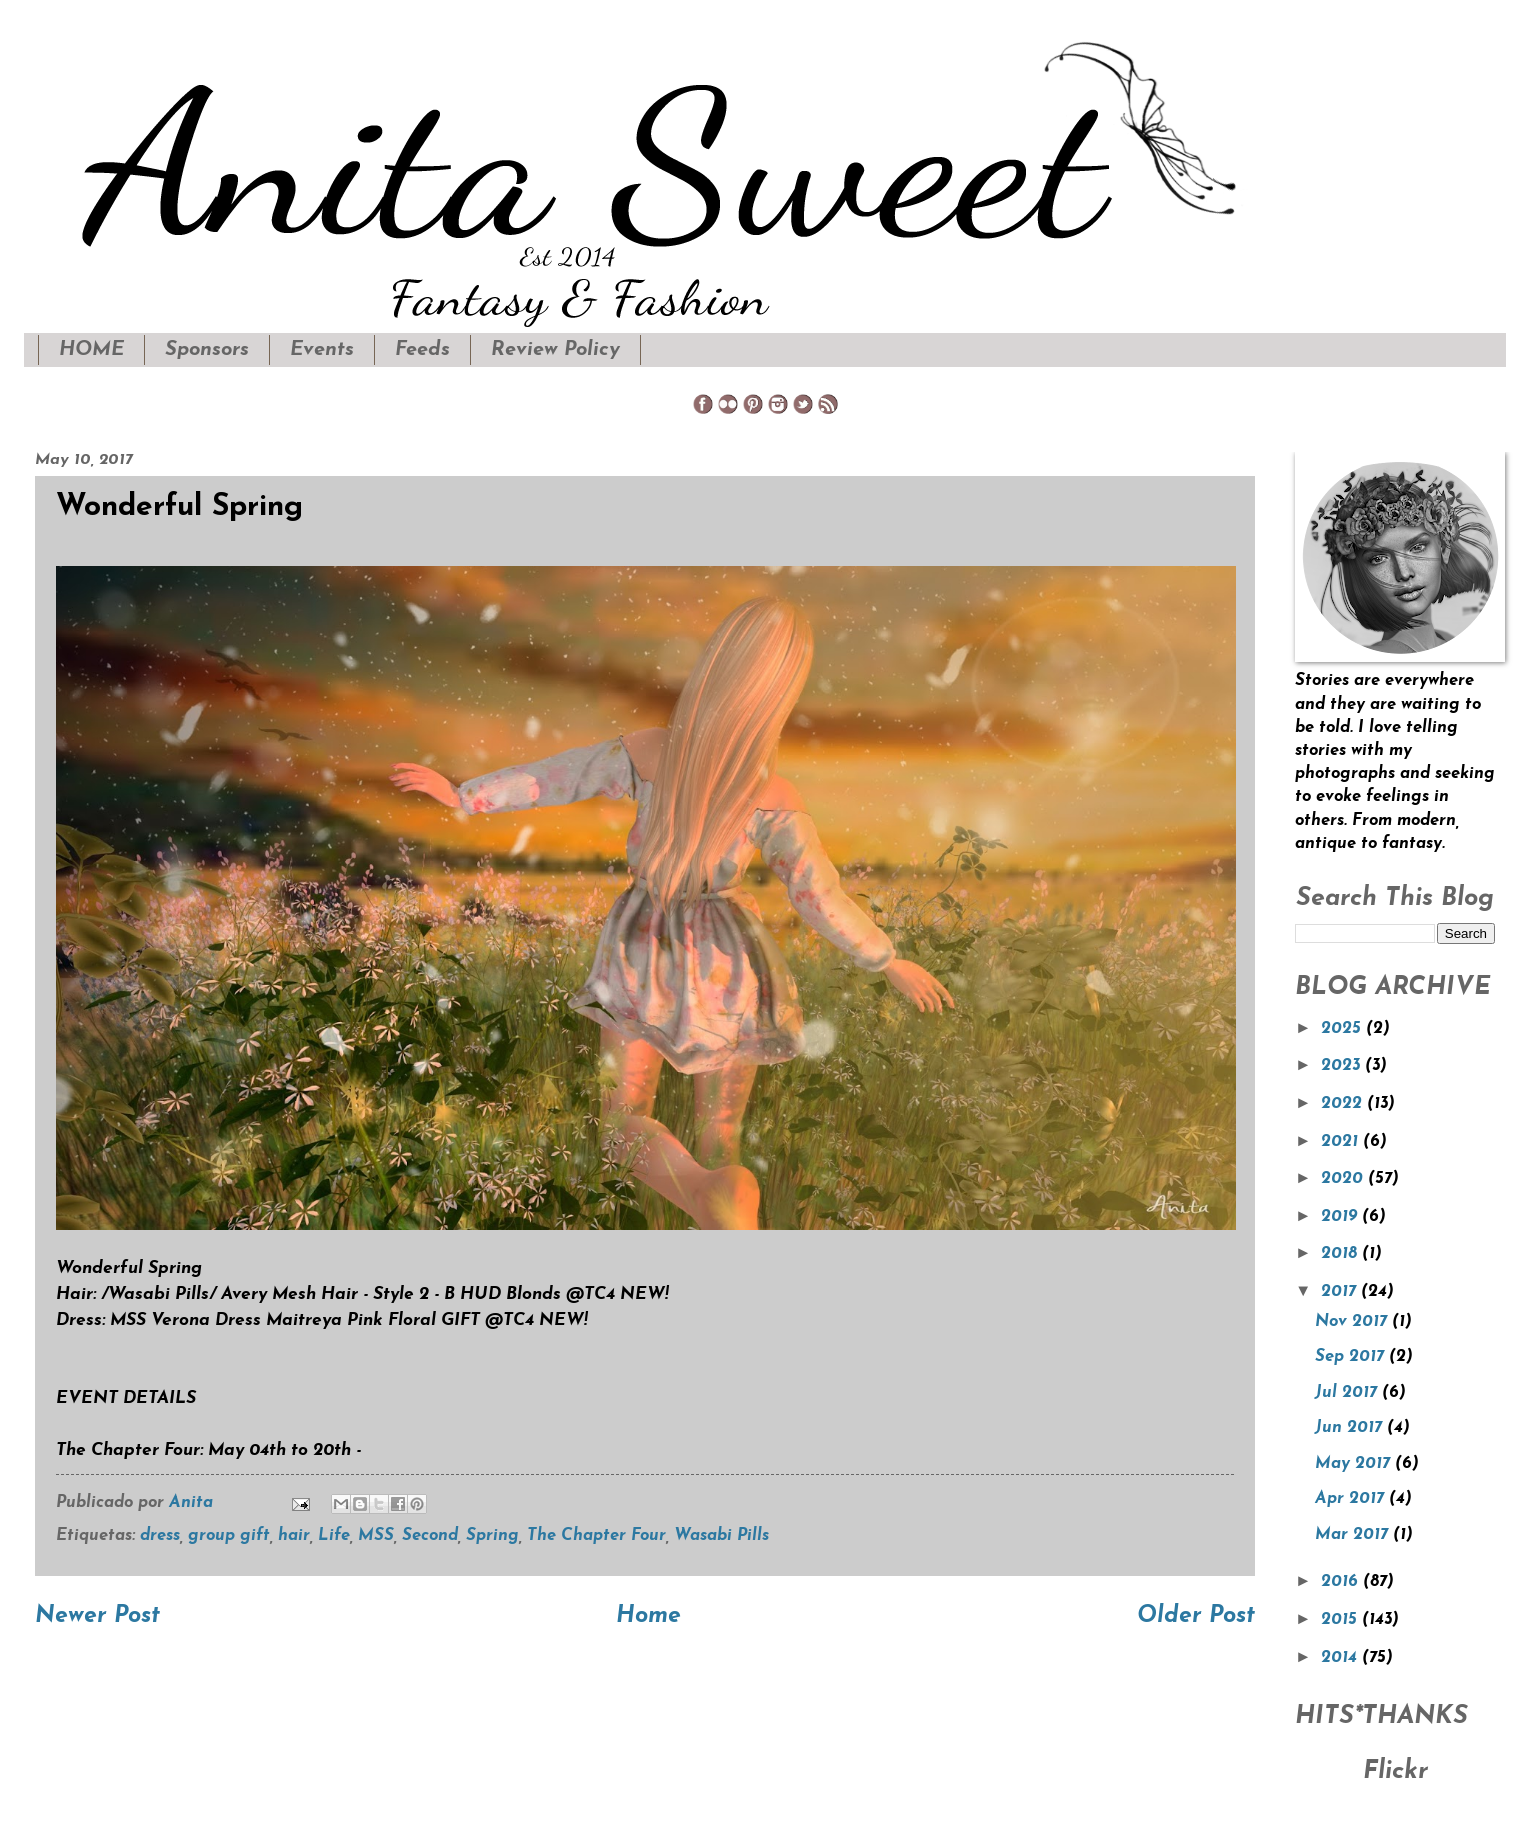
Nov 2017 (1353, 1322)
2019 (1341, 1217)
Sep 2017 (1352, 1357)
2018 (1341, 1254)
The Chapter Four (596, 1536)
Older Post (1196, 1616)
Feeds (422, 350)
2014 (1341, 1658)
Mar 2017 (1354, 1535)
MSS (376, 1536)
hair (294, 1536)
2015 (1341, 1620)
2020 (1344, 1179)
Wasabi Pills (721, 1536)
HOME (91, 350)
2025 (1343, 1029)
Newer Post (97, 1616)
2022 (1344, 1104)
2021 (1342, 1142)
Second (430, 1536)
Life (334, 1536)
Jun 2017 (1351, 1428)
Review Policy (555, 350)
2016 (1342, 1582)
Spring (492, 1536)
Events (322, 350)
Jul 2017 (1348, 1393)
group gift (229, 1536)
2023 (1343, 1066)
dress (160, 1536)
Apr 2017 (1352, 1499)
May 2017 (1355, 1464)
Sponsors (207, 350)
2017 (1341, 1292)
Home (648, 1616)
